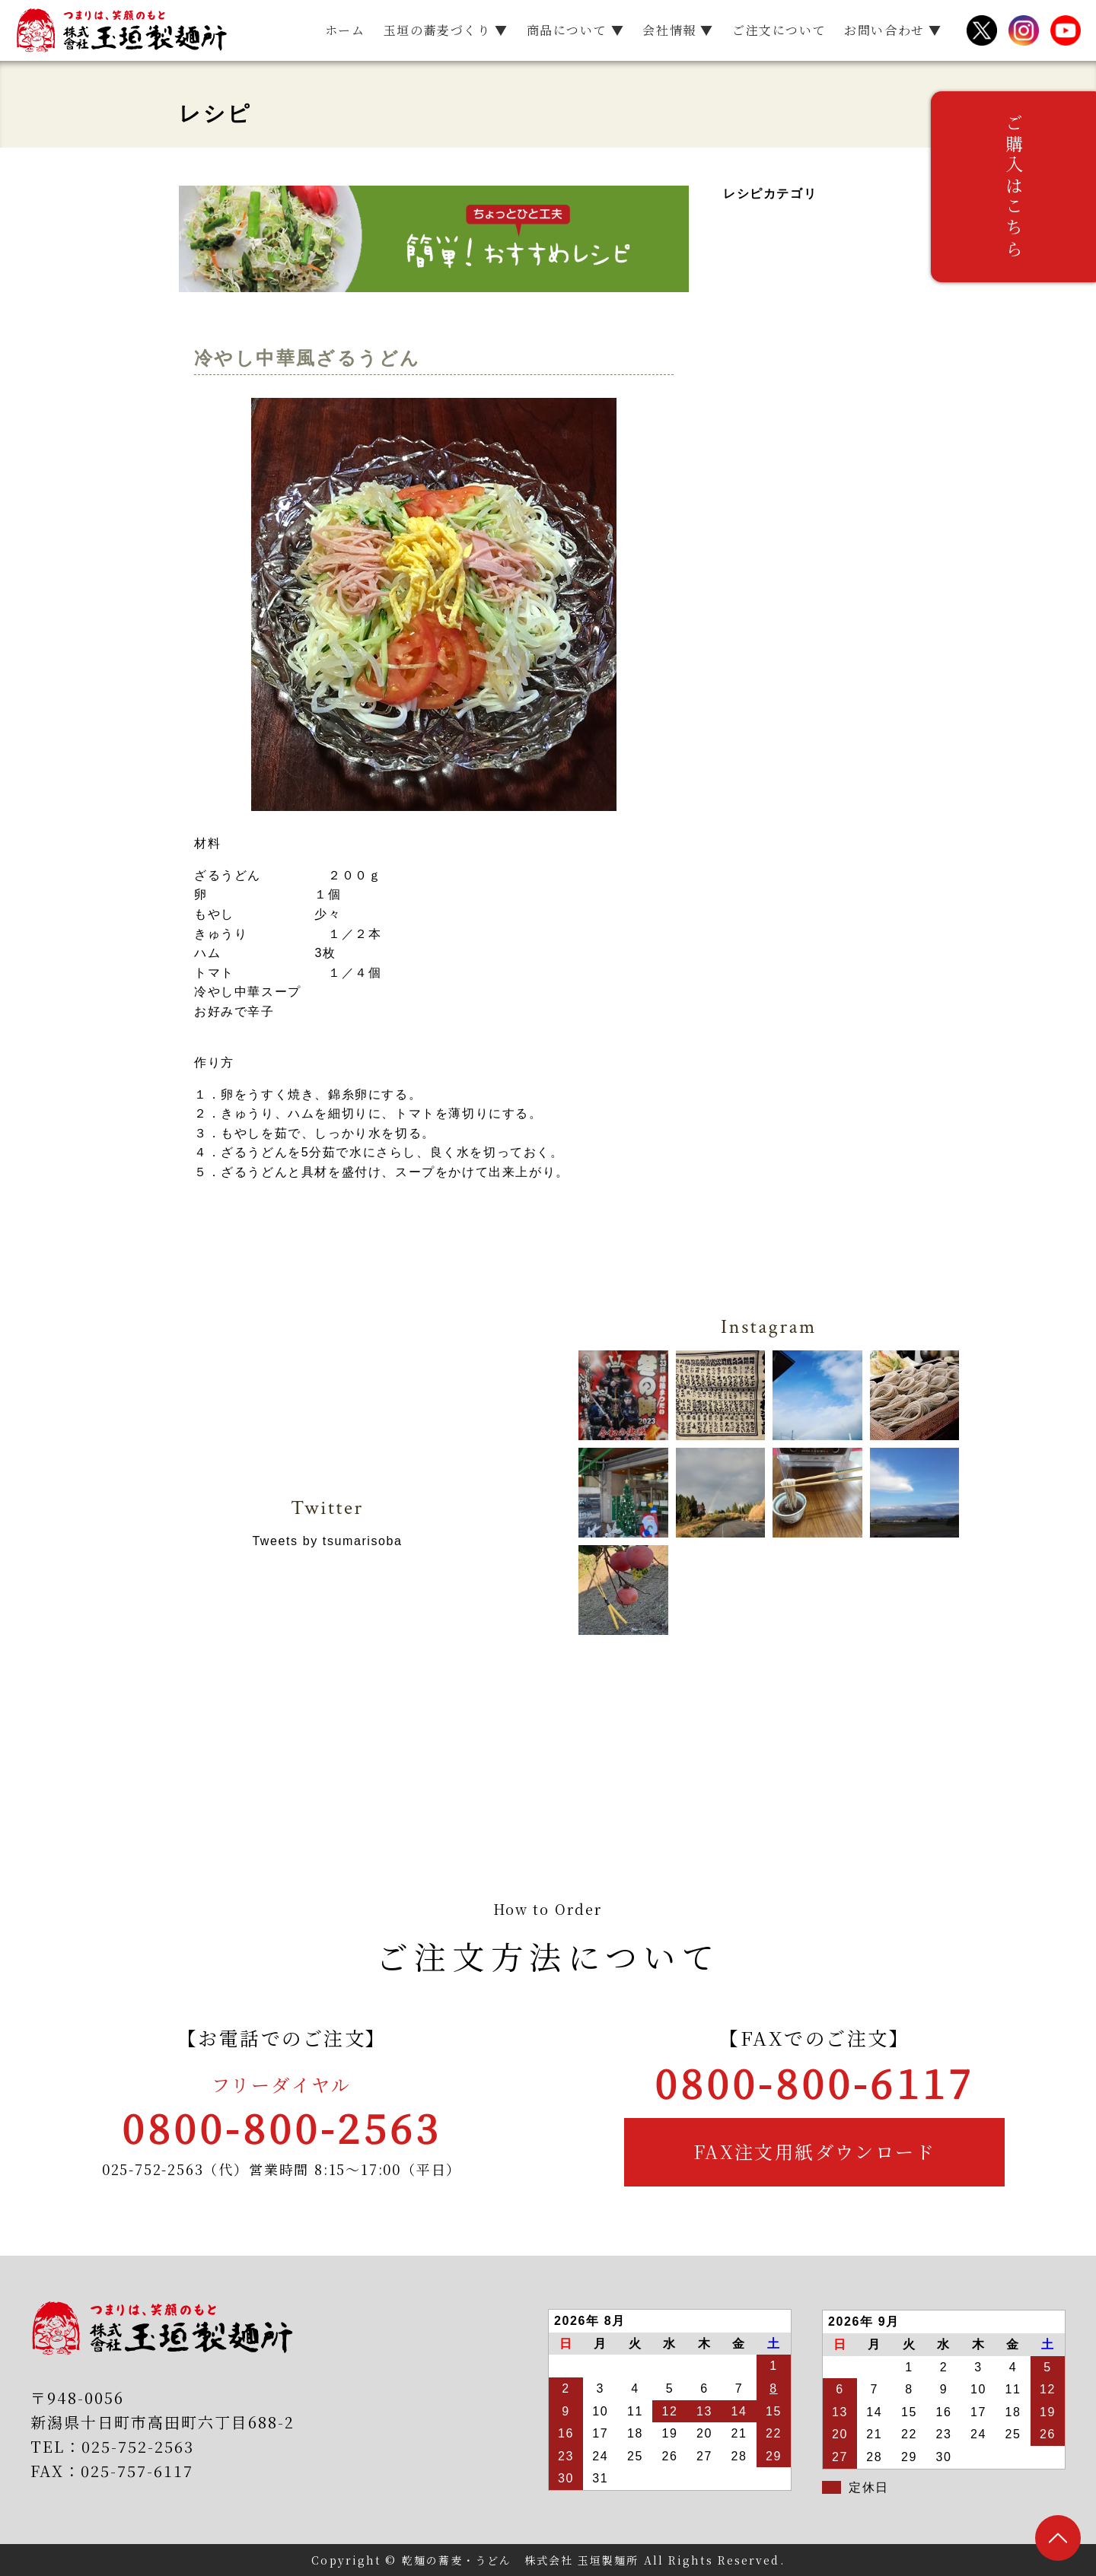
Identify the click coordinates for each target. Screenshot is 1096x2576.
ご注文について (779, 30)
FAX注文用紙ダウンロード (814, 2151)
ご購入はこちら (1073, 198)
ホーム (345, 30)
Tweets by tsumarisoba (327, 1540)
